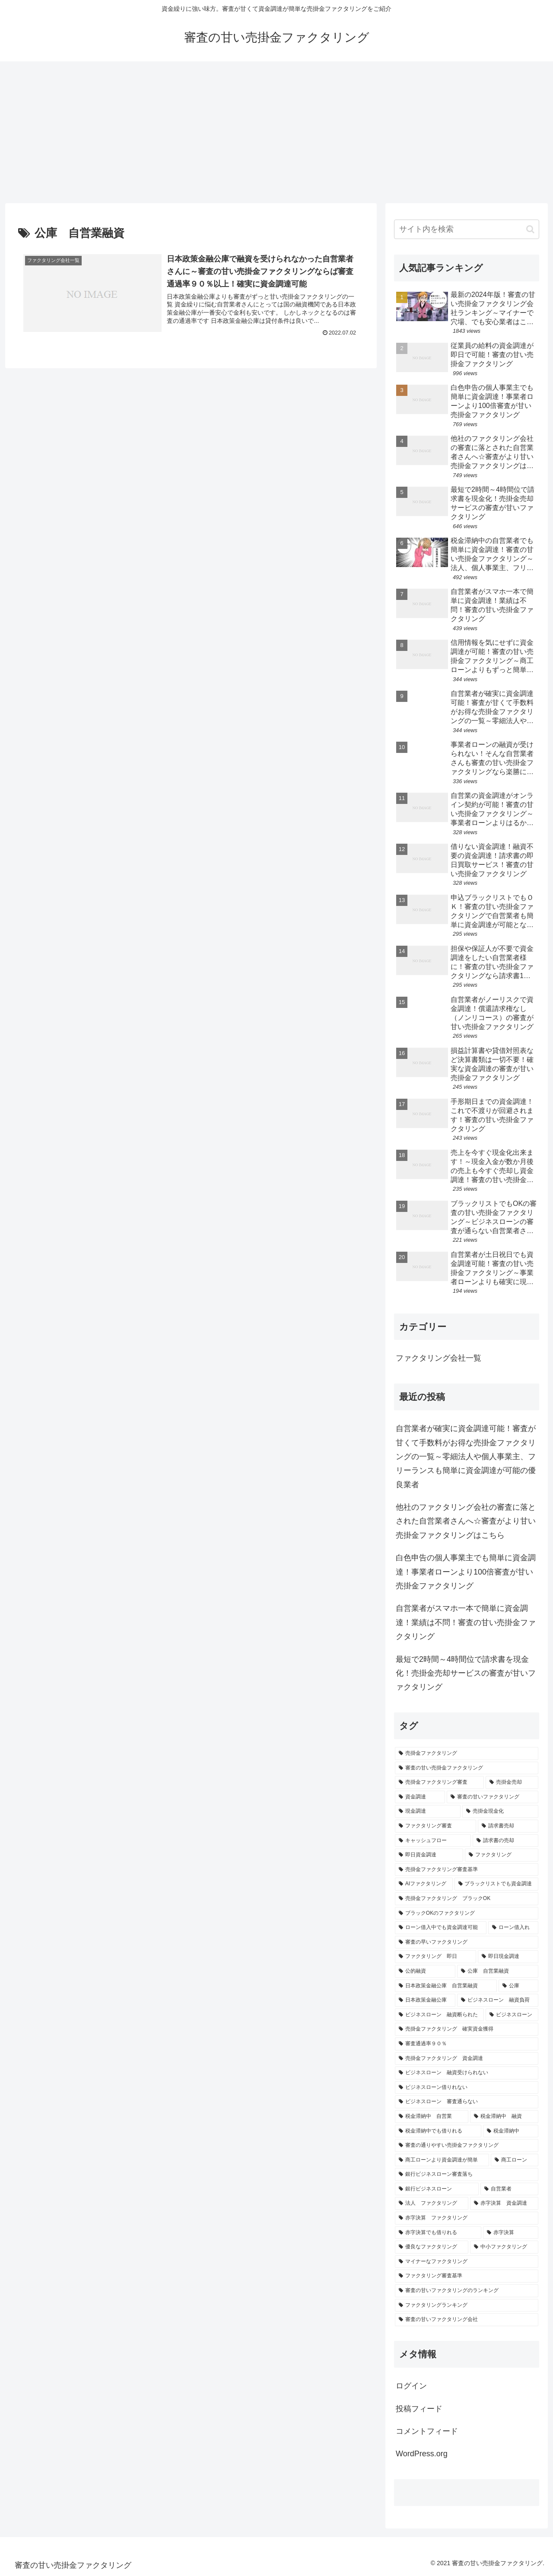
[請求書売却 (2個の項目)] (508, 1826)
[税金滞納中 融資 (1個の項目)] (504, 2116)
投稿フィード (419, 2408)
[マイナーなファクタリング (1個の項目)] (466, 2261)
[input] (466, 229)
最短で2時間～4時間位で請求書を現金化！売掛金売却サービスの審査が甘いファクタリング (466, 1673)
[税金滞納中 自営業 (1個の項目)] (431, 2116)
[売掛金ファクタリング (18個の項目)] (466, 1753)
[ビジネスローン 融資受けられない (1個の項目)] (466, 2072)
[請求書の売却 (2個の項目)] (505, 1840)
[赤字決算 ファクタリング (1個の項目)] (466, 2218)
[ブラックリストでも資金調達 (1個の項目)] (496, 1884)
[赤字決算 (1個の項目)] (510, 2232)
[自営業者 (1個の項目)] (509, 2189)
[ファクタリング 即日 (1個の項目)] (435, 1956)
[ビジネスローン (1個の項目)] (512, 2015)
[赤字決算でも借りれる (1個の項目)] (438, 2232)
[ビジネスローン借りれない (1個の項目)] (466, 2087)
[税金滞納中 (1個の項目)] (510, 2131)
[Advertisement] (276, 132)
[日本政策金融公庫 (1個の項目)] (425, 2000)
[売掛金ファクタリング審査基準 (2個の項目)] (466, 1869)
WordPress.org (422, 2453)
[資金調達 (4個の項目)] (420, 1797)
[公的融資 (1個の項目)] (425, 1971)
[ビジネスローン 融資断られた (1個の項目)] (439, 2015)
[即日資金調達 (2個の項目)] (429, 1855)
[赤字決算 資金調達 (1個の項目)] (504, 2203)
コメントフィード (427, 2431)
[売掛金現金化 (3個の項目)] (500, 1811)
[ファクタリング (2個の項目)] (501, 1855)
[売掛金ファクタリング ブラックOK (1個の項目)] (466, 1898)
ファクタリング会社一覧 (438, 1358)
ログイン (411, 2386)
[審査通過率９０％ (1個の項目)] (466, 2043)
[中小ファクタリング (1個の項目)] (504, 2247)
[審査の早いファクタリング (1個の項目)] (466, 1942)
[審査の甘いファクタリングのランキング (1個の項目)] (466, 2290)
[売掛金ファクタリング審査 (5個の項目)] (439, 1782)
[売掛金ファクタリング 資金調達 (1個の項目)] (466, 2058)
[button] (530, 229)
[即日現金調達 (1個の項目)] (508, 1956)
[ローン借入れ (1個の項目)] (513, 1927)
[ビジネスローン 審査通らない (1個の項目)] (466, 2101)
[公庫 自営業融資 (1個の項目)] (497, 1971)
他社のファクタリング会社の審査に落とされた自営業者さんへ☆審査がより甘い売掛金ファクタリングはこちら (466, 1521)
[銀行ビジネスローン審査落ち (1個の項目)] (466, 2174)
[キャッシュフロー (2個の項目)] (433, 1840)
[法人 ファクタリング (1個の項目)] (431, 2203)
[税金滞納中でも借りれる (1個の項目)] (438, 2131)
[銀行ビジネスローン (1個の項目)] (437, 2189)
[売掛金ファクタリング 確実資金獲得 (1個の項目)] (466, 2029)
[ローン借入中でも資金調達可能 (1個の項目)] (440, 1927)
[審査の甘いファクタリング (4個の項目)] (492, 1797)
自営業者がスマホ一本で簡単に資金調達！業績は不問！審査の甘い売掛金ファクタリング (466, 1622)
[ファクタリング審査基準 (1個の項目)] (466, 2276)
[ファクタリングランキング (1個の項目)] (466, 2305)
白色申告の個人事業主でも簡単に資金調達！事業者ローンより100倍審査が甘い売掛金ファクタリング (466, 1571)
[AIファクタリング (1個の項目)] (424, 1884)
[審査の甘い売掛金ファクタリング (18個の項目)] (466, 1768)
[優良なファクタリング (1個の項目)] (431, 2247)
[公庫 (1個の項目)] (518, 1986)
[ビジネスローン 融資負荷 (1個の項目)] (497, 2000)
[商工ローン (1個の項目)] (514, 2160)
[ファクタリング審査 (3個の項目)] (435, 1826)
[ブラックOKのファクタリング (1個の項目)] (466, 1913)
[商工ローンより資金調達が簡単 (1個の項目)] (442, 2160)
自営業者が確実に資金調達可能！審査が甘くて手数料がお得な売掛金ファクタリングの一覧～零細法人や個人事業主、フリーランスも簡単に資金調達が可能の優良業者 (466, 1456)
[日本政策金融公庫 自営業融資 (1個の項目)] (446, 1986)
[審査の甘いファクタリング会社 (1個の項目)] (466, 2319)
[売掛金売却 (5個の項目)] (512, 1782)
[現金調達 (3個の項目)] (428, 1811)
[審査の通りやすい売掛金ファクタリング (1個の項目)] (466, 2145)
